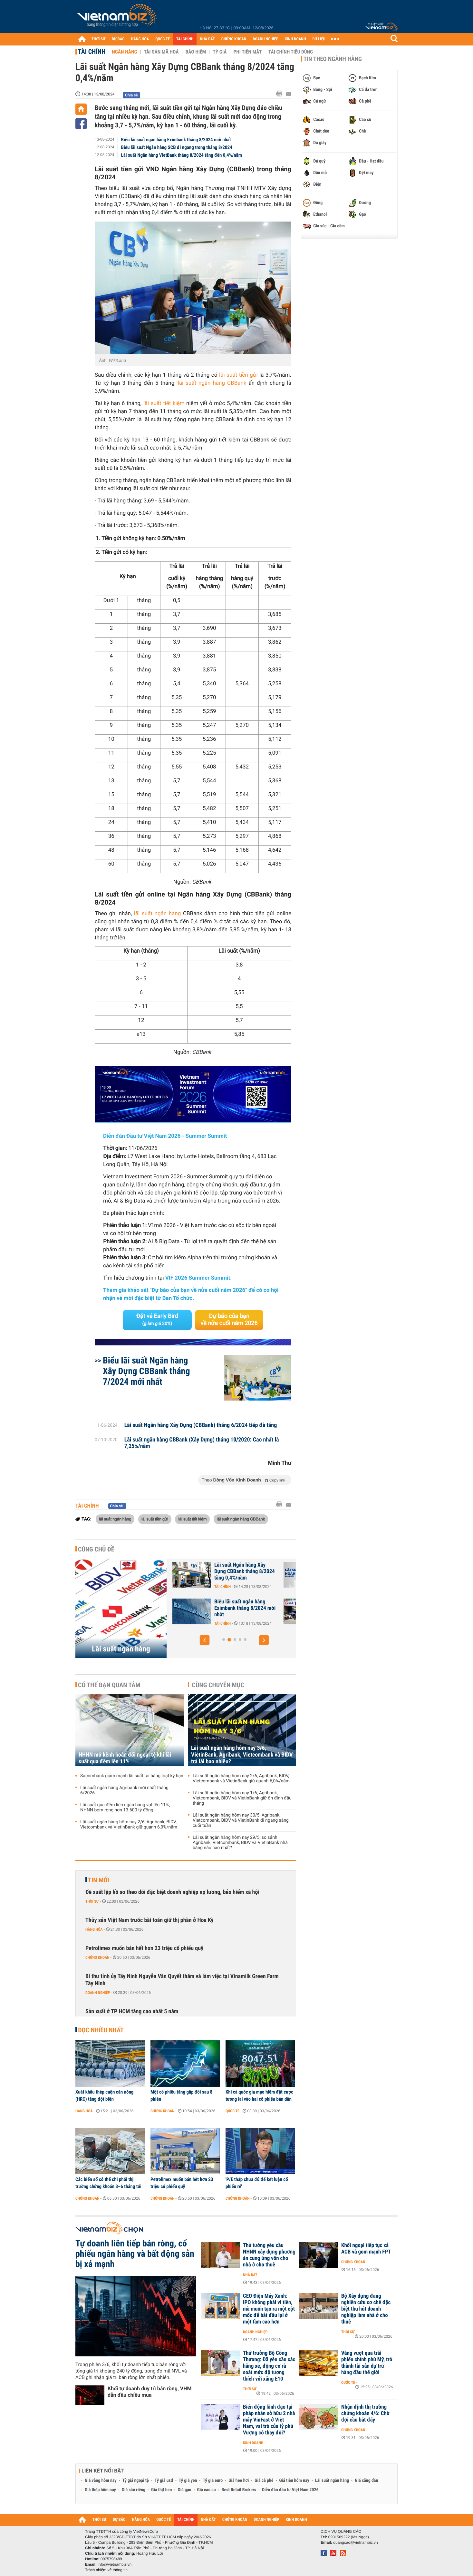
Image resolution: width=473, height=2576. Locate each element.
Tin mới (98, 1880)
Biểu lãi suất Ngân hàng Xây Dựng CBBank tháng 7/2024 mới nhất (146, 1371)
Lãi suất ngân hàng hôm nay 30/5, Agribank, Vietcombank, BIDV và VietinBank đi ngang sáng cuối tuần (241, 1820)
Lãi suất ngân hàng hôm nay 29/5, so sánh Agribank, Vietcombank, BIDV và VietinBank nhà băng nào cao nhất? (240, 1842)
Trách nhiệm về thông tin (106, 2570)
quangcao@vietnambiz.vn (355, 2542)
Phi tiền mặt (247, 52)
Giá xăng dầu (366, 2480)
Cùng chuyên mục (218, 1685)
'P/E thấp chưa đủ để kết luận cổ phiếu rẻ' (257, 2182)
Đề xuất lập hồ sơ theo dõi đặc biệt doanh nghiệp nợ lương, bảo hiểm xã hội (172, 1892)
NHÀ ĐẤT (207, 39)
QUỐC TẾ (162, 39)
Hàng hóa (93, 1929)
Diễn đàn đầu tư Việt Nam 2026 (290, 2490)
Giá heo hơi (238, 2480)
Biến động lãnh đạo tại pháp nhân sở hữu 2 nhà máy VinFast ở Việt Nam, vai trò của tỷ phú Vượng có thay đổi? (269, 2420)
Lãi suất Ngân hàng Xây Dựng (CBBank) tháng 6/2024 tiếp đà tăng (200, 1425)
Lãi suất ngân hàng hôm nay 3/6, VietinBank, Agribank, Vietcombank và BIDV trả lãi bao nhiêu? (242, 1755)
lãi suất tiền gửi (238, 375)
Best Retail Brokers (239, 2490)
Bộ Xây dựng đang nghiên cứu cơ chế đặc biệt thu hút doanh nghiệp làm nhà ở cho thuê (366, 2309)
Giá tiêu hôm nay (294, 2480)
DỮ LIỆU (319, 39)
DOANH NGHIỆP (265, 39)
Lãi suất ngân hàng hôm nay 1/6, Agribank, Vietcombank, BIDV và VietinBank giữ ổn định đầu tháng (242, 1798)
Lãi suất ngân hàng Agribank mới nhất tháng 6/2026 (124, 1790)
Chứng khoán (97, 1957)
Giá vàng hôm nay (101, 2480)
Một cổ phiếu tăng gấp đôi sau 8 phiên (181, 2095)
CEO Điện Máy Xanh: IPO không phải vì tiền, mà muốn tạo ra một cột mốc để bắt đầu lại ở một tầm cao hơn (269, 2309)
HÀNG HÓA (140, 39)
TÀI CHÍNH (184, 39)
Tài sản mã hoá (161, 52)
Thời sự (92, 1901)
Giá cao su (206, 2490)
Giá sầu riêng (133, 2490)
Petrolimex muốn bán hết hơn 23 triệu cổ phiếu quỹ (144, 1948)
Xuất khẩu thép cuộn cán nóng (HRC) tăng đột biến (104, 2095)
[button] (204, 1640)
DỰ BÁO (118, 39)
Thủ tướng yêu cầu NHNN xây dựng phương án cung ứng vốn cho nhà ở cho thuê (269, 2255)
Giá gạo (184, 2490)
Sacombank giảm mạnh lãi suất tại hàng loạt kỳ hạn (131, 1775)
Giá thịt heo (161, 2490)
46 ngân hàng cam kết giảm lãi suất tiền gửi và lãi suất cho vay (243, 1571)
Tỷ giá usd (164, 2480)
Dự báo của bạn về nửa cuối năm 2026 (229, 1320)
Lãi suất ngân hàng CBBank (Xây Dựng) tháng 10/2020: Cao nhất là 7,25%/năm (201, 1443)
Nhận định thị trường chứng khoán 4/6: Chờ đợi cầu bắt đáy (365, 2413)
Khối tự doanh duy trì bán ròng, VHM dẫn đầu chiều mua (150, 2391)
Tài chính (91, 51)
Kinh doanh (253, 2443)
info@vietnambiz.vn (114, 2564)
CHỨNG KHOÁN (233, 39)
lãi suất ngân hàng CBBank (212, 383)
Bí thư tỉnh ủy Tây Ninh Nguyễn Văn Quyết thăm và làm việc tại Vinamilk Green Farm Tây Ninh (182, 1980)
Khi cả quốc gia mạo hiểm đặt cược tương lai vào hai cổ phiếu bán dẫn (259, 2095)
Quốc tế (232, 2111)
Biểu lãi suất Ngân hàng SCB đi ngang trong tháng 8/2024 (176, 147)
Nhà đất (250, 2275)
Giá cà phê (264, 2480)
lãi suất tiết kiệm (164, 403)
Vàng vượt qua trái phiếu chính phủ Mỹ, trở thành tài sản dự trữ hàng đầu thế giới (366, 2363)
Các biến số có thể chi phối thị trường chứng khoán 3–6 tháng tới (108, 2182)
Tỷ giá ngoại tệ (135, 2480)
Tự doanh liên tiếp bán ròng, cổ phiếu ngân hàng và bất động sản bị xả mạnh (134, 2253)
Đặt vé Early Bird (157, 1319)
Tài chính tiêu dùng (290, 52)
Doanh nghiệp (97, 1992)
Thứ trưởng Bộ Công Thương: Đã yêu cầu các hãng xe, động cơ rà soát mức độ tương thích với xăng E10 (269, 2366)
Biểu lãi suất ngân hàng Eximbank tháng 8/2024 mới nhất (176, 140)
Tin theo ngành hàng (333, 59)
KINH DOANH (295, 39)
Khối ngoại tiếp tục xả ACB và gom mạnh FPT (366, 2248)
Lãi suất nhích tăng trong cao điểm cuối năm (240, 1605)
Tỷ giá (220, 52)
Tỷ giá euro (213, 2480)
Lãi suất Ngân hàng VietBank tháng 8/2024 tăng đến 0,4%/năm (181, 155)
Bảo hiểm (196, 52)
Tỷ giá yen (188, 2480)
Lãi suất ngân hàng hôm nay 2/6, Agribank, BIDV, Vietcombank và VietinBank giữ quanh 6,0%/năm (128, 1824)
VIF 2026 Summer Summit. (198, 1278)
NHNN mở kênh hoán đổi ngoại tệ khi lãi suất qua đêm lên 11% (125, 1758)
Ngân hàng (124, 52)
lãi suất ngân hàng (157, 913)
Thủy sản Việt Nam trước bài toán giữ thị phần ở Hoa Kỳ (149, 1920)
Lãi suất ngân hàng (121, 1648)
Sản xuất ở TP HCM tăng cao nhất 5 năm (131, 2011)
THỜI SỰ (98, 39)
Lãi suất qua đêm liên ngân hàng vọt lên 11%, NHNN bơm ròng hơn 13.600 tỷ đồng (125, 1807)
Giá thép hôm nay (100, 2490)
